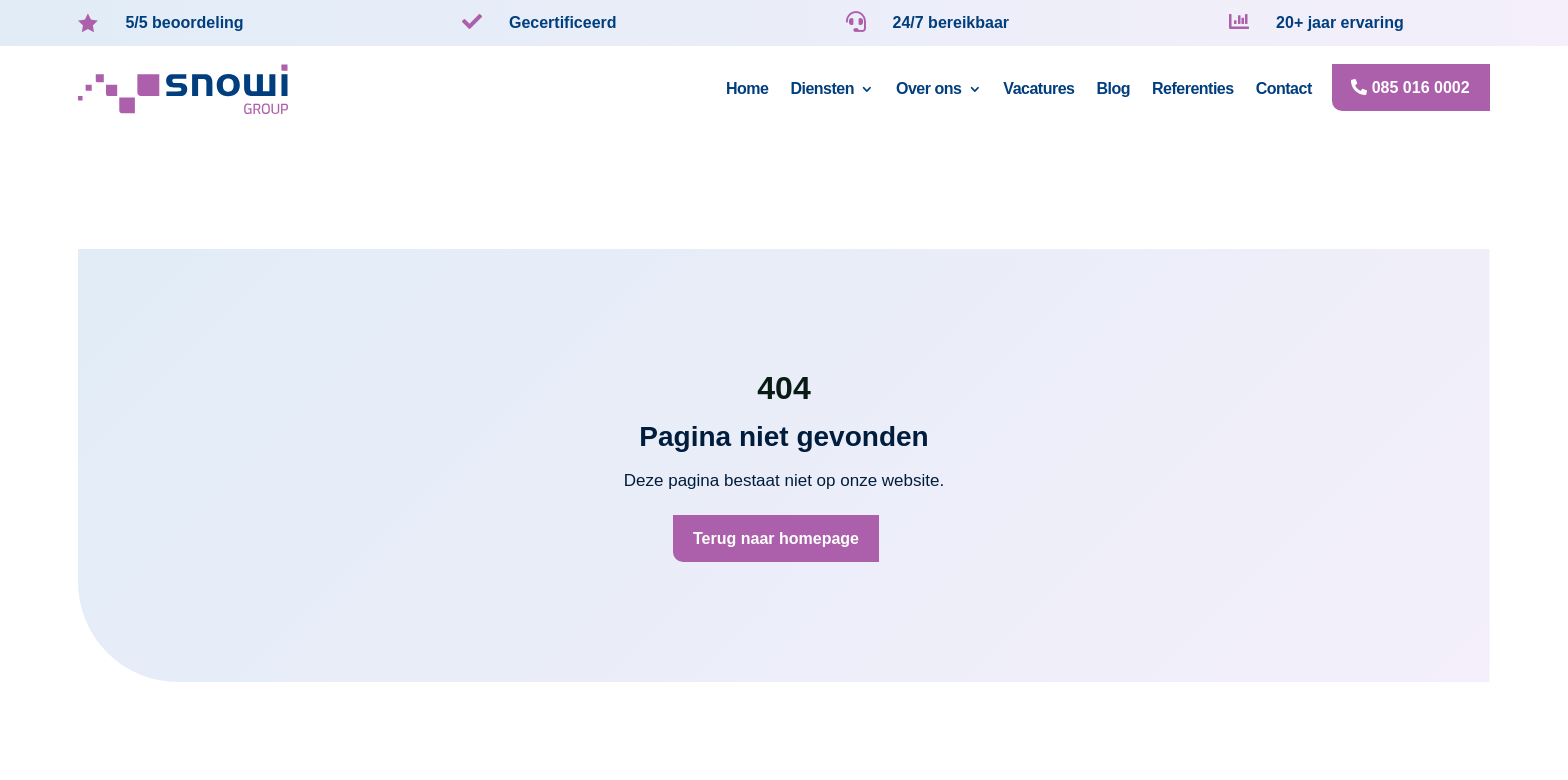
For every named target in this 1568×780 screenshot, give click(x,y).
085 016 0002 (1421, 87)
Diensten (822, 88)
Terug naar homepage (776, 538)
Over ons (928, 88)
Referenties (1193, 88)
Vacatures (1038, 88)
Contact (1284, 88)
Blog (1113, 88)
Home (747, 88)
